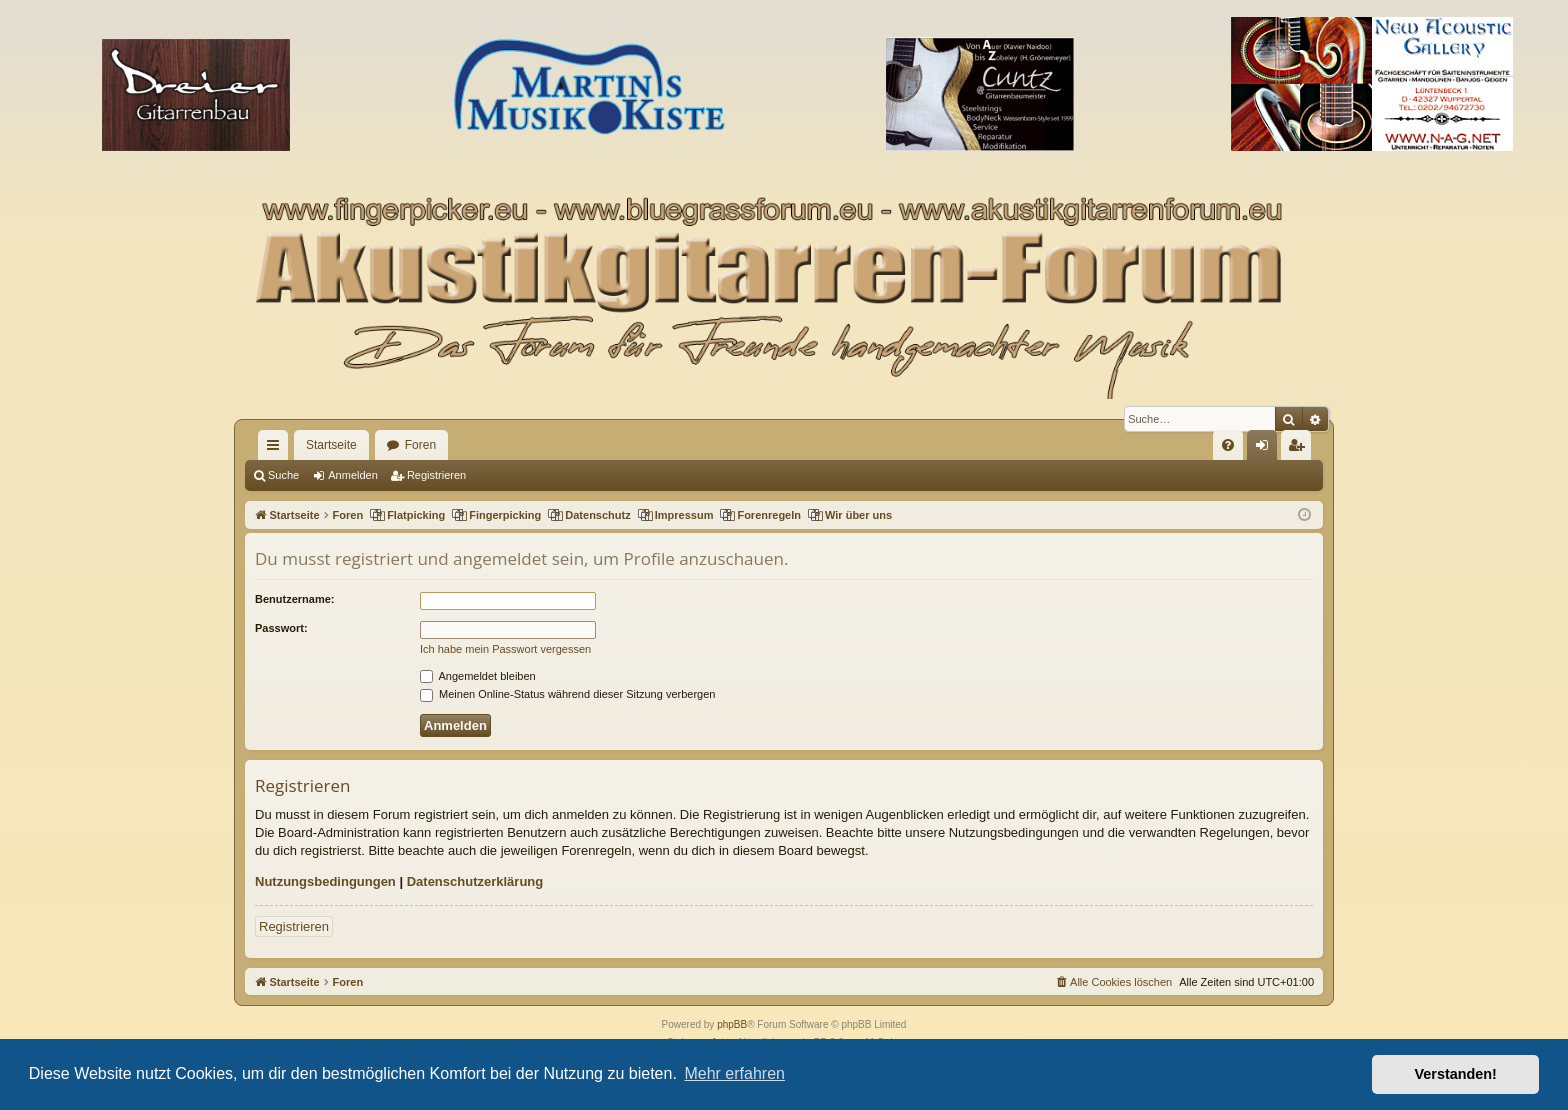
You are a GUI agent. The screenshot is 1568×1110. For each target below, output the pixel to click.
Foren (420, 445)
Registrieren (436, 475)
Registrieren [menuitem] (1300, 449)
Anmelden (353, 475)
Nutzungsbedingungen (325, 881)
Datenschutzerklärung (475, 881)
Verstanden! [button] (1456, 1074)
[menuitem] (1228, 445)
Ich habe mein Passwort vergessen (505, 649)
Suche (283, 475)
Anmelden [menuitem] (1266, 449)
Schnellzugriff (277, 449)
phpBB (732, 1024)
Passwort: (281, 628)
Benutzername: (294, 599)
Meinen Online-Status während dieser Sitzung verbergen (567, 694)
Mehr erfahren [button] (734, 1073)
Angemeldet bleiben (478, 676)
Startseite (331, 445)
